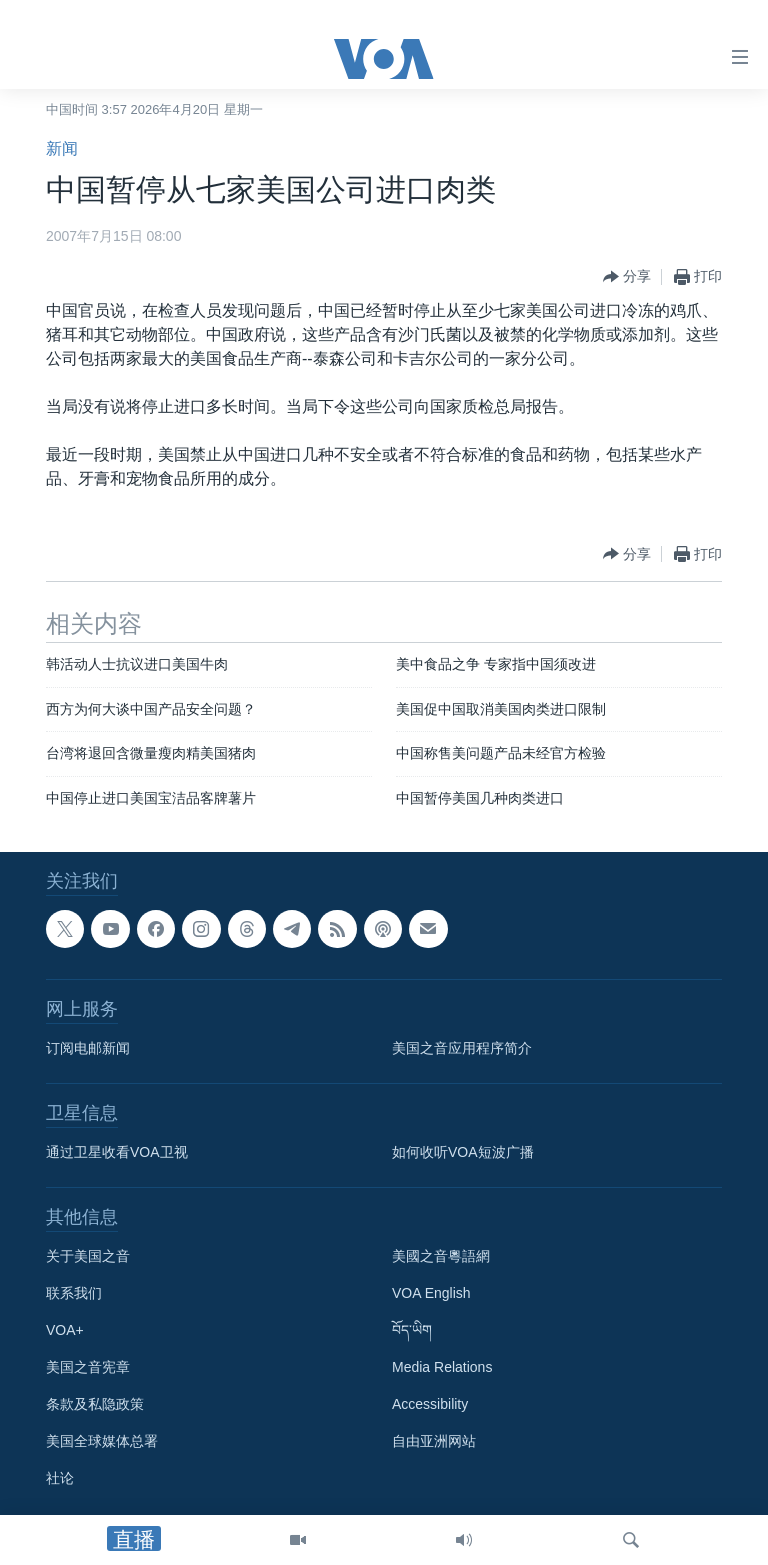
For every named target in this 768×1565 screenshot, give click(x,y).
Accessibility (430, 1405)
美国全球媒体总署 (102, 1442)
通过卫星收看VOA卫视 (117, 1153)
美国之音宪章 (88, 1368)
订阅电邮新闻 (88, 1049)
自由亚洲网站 (434, 1442)
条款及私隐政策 (95, 1405)
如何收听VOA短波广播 (463, 1153)
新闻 (62, 148)
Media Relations (442, 1368)
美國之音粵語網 (441, 1257)
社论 (60, 1479)
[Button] (627, 277)
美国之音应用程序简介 (462, 1049)
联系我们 (74, 1294)
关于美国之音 (88, 1257)
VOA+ (65, 1331)
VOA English (431, 1294)
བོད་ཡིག (412, 1331)
